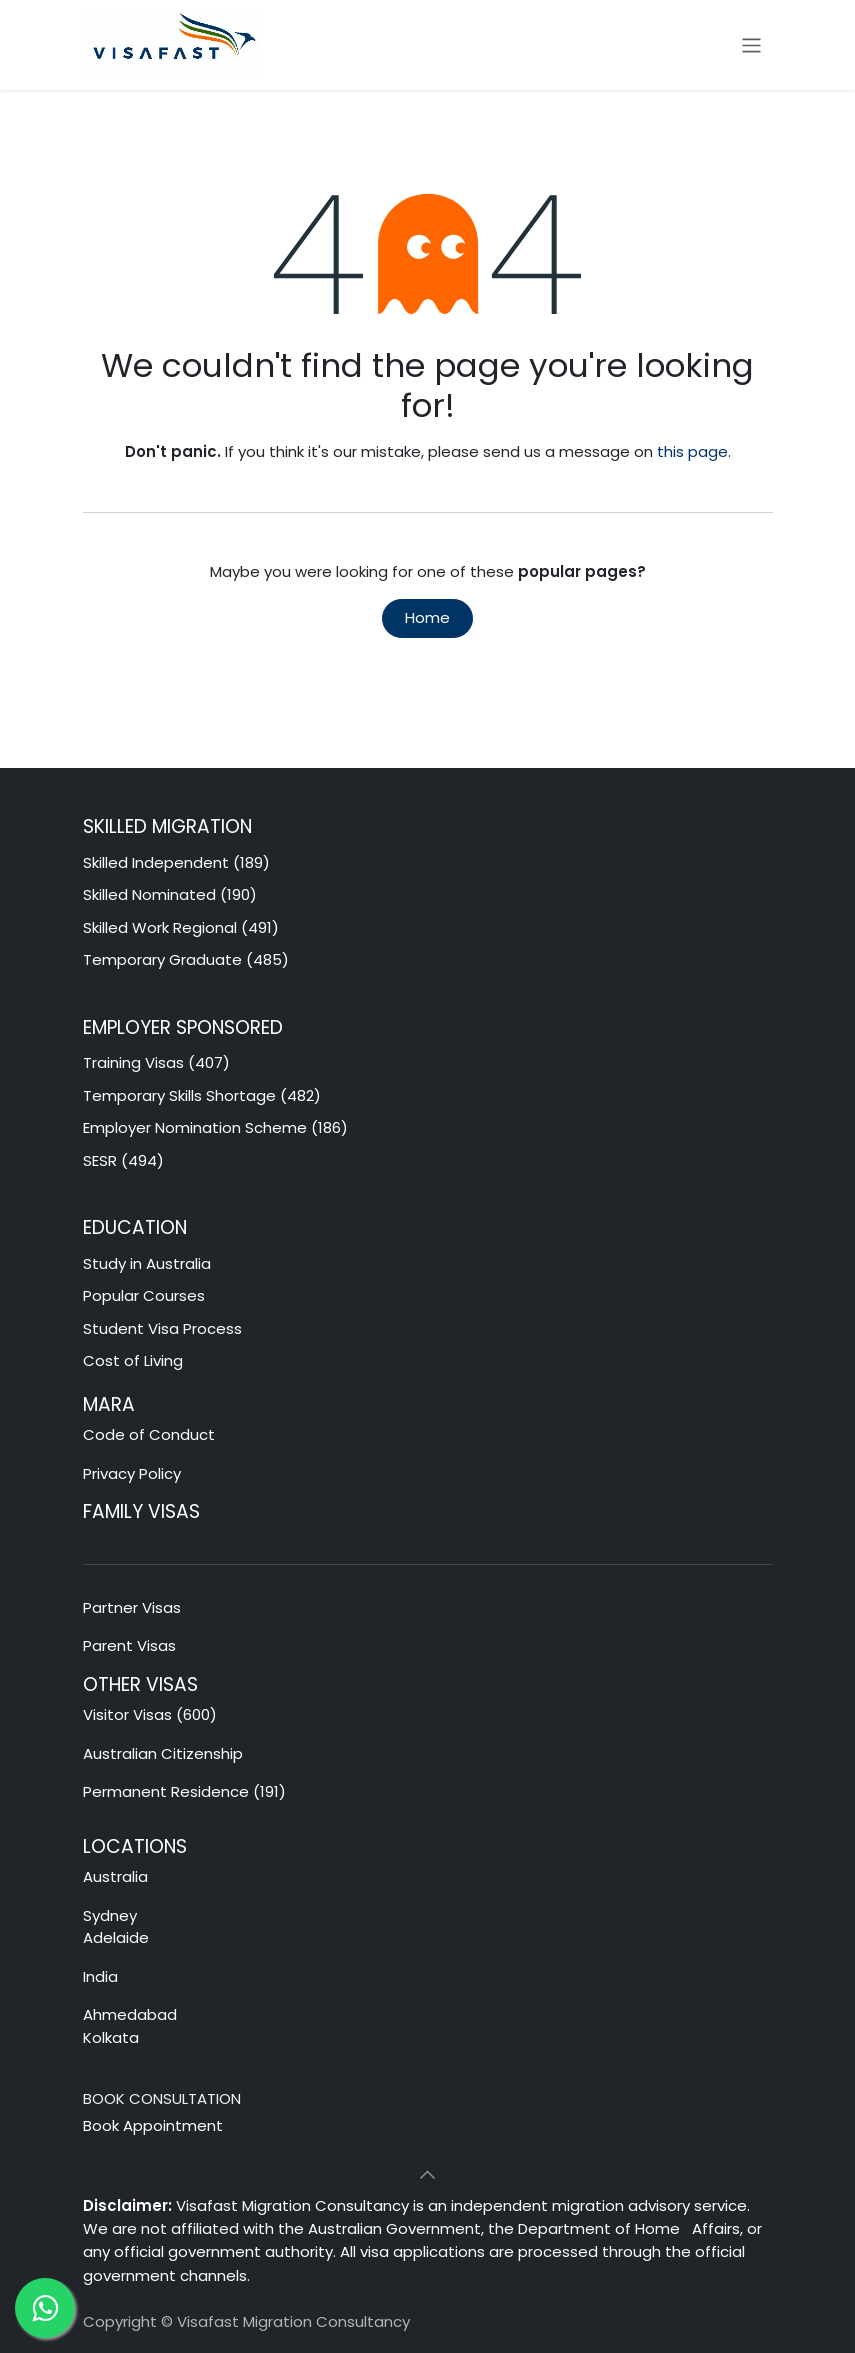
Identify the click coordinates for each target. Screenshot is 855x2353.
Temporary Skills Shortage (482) (202, 1095)
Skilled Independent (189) (176, 862)
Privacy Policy (132, 1473)
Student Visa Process (162, 1328)
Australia (117, 1876)
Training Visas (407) (156, 1062)
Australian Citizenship (163, 1753)
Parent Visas (129, 1645)
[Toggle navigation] (751, 44)
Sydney (110, 1915)
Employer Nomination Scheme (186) (215, 1127)
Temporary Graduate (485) (186, 959)
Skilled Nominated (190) (170, 894)
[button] (428, 2175)
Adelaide (116, 1937)
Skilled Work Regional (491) (181, 927)
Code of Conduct (149, 1434)
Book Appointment (153, 2125)
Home (427, 617)
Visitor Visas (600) (150, 1714)
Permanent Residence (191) (184, 1791)
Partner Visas (132, 1607)
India (100, 1976)
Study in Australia (147, 1263)
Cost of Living (133, 1360)
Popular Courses (144, 1295)
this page (692, 451)
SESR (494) (123, 1160)
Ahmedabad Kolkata (132, 2026)
